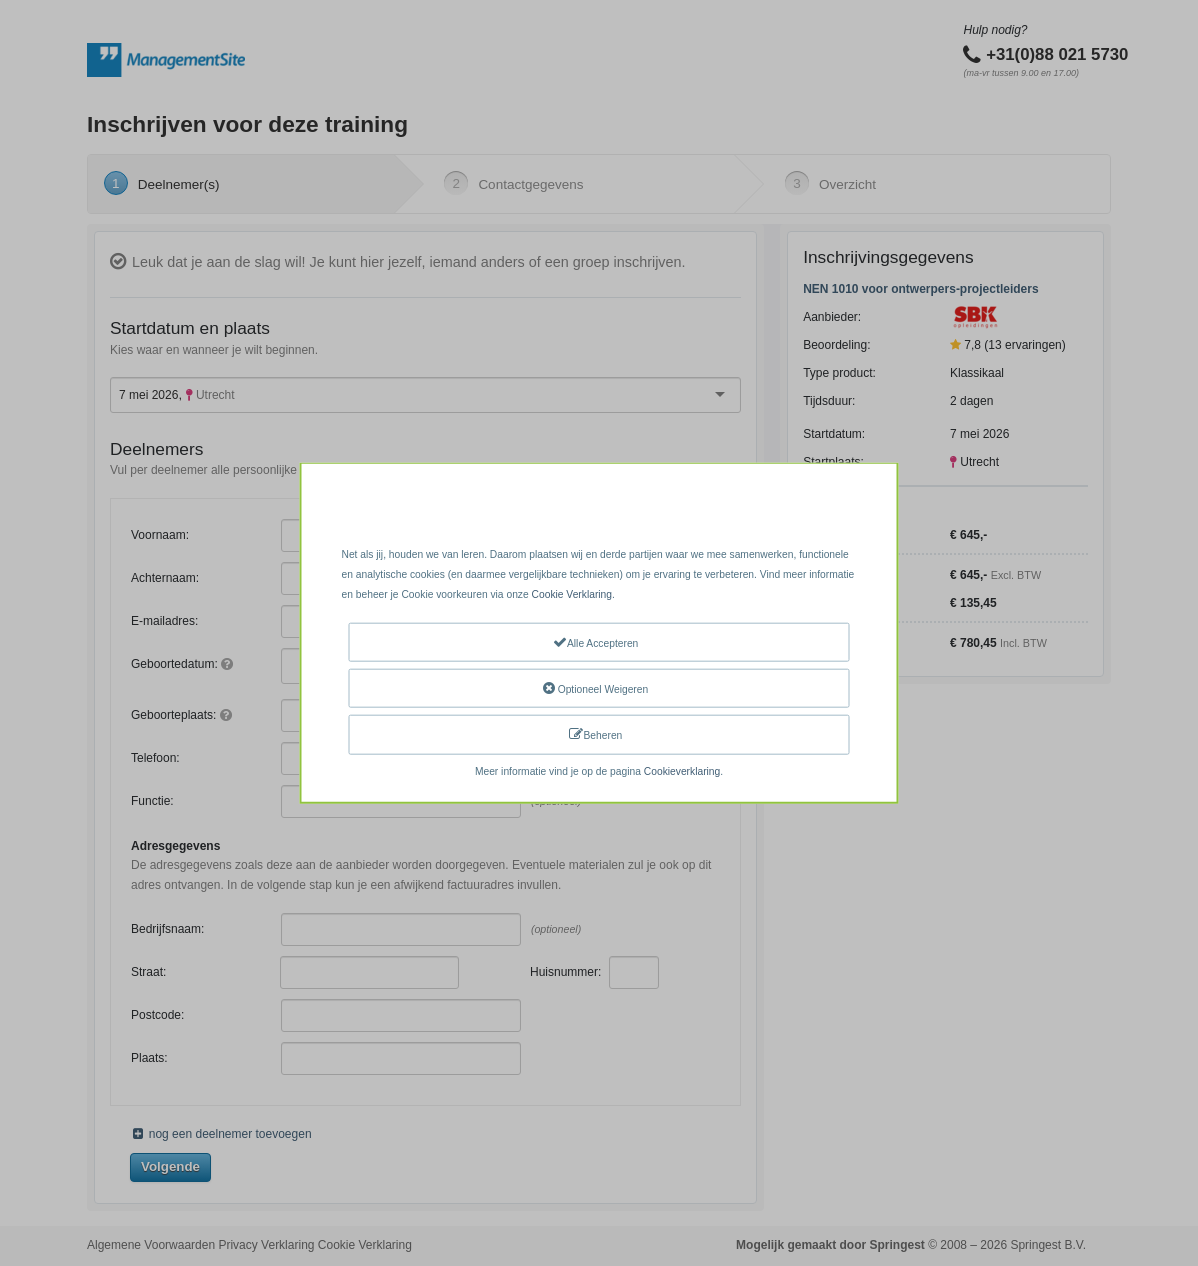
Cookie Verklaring (572, 594)
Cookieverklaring (682, 770)
